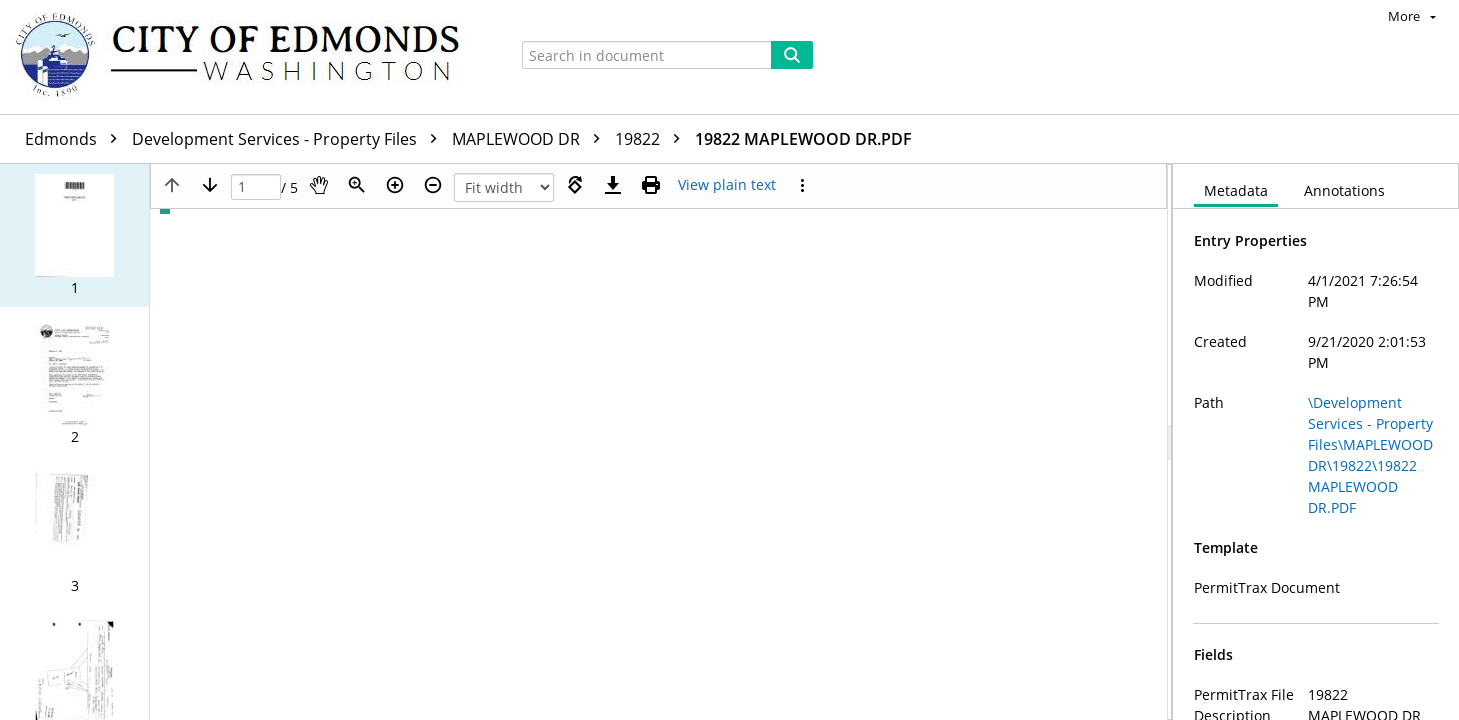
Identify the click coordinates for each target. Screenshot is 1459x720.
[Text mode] (727, 185)
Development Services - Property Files (289, 139)
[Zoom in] (395, 185)
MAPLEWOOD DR (531, 139)
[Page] (256, 187)
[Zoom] (357, 185)
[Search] (792, 55)
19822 (652, 139)
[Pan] (319, 185)
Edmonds (76, 139)
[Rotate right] (575, 185)
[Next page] (210, 185)
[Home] (247, 57)
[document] (1316, 442)
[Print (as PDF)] (651, 185)
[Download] (613, 185)
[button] (74, 235)
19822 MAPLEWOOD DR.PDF (803, 139)
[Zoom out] (433, 185)
